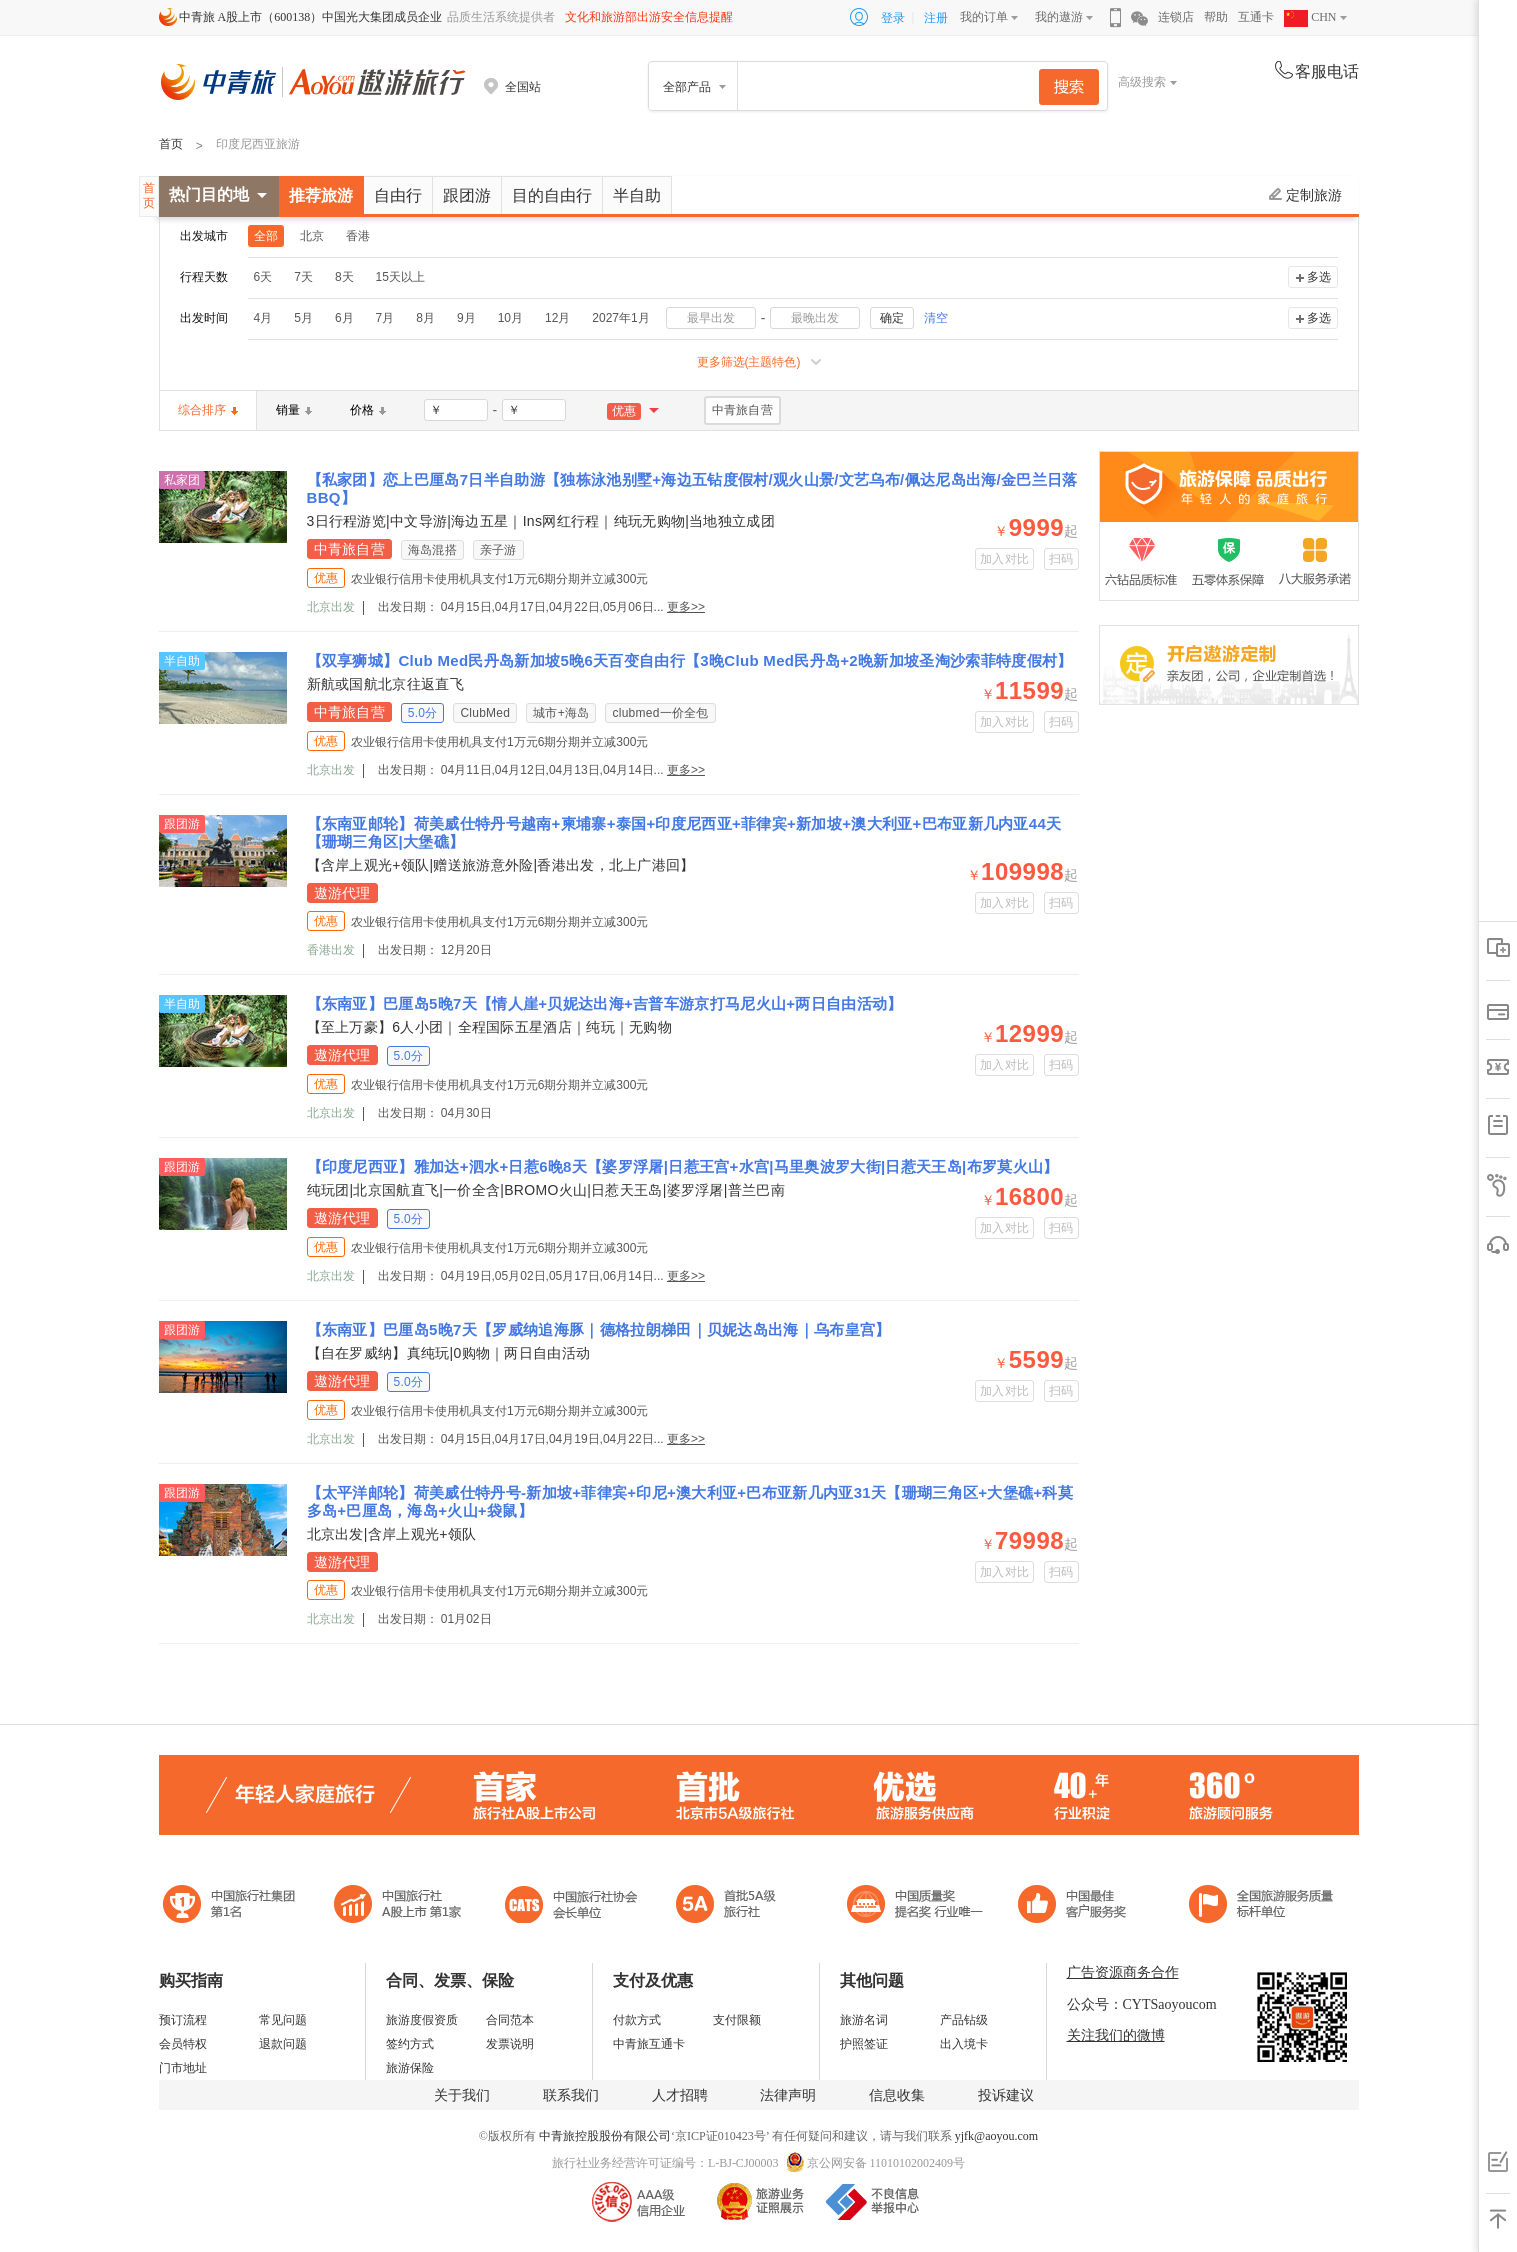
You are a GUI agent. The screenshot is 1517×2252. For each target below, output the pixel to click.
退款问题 (283, 2044)
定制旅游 (1305, 195)
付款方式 (637, 2020)
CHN (1310, 17)
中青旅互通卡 (649, 2044)
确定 (892, 318)
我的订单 (984, 17)
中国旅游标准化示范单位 (1077, 1906)
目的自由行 (552, 195)
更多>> (686, 607)
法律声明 (788, 2095)
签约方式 (410, 2044)
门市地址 (183, 2068)
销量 (294, 410)
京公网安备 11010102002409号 (886, 2163)
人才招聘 (680, 2095)
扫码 (1061, 559)
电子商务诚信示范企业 (734, 1906)
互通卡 (1256, 17)
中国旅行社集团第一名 (232, 1906)
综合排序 (208, 410)
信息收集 (897, 2095)
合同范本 (510, 2020)
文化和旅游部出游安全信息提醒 (649, 17)
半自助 (637, 195)
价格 (368, 410)
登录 (893, 18)
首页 (171, 144)
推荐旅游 (321, 195)
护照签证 (864, 2044)
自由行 (398, 195)
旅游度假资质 (422, 2020)
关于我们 (462, 2095)
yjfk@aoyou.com (996, 2136)
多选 (1319, 277)
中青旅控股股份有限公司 (605, 2136)
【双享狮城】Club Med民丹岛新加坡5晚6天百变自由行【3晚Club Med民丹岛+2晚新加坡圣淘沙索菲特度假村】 (690, 660)
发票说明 (510, 2044)
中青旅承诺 (1261, 1906)
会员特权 (183, 2044)
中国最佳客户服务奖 (916, 1906)
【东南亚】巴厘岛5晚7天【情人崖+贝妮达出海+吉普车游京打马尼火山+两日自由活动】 (605, 1003)
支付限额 (737, 2020)
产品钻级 (964, 2020)
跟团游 (467, 195)
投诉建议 (1006, 2095)
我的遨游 (1059, 17)
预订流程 (183, 2020)
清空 (936, 318)
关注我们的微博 (1116, 2035)
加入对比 (1004, 559)
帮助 (1216, 17)
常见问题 (283, 2020)
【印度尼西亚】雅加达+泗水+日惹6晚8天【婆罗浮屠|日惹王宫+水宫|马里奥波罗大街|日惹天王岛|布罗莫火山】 (683, 1166)
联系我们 (571, 2095)
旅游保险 (410, 2068)
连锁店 (1176, 17)
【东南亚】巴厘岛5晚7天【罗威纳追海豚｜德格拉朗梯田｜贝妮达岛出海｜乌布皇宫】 (599, 1329)
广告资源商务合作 (1123, 1972)
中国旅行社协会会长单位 (571, 1906)
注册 (936, 18)
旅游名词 (864, 2020)
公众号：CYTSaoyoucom (1142, 2004)
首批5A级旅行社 (398, 1906)
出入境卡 (964, 2044)
